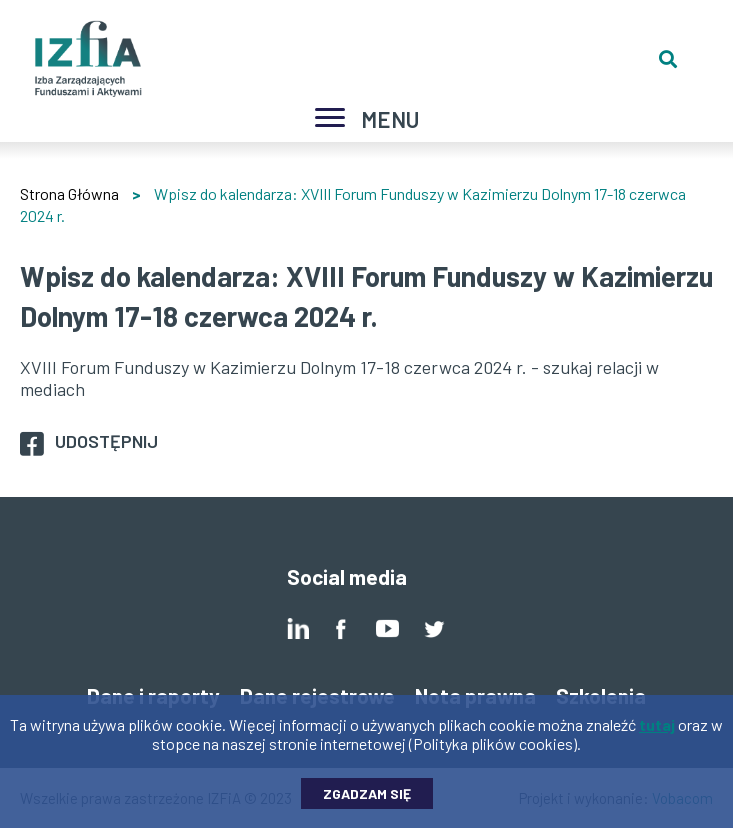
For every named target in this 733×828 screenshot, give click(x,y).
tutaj (657, 732)
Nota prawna (475, 695)
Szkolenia (601, 695)
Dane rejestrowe (317, 695)
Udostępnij (106, 441)
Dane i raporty (153, 695)
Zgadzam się (367, 801)
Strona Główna (69, 193)
